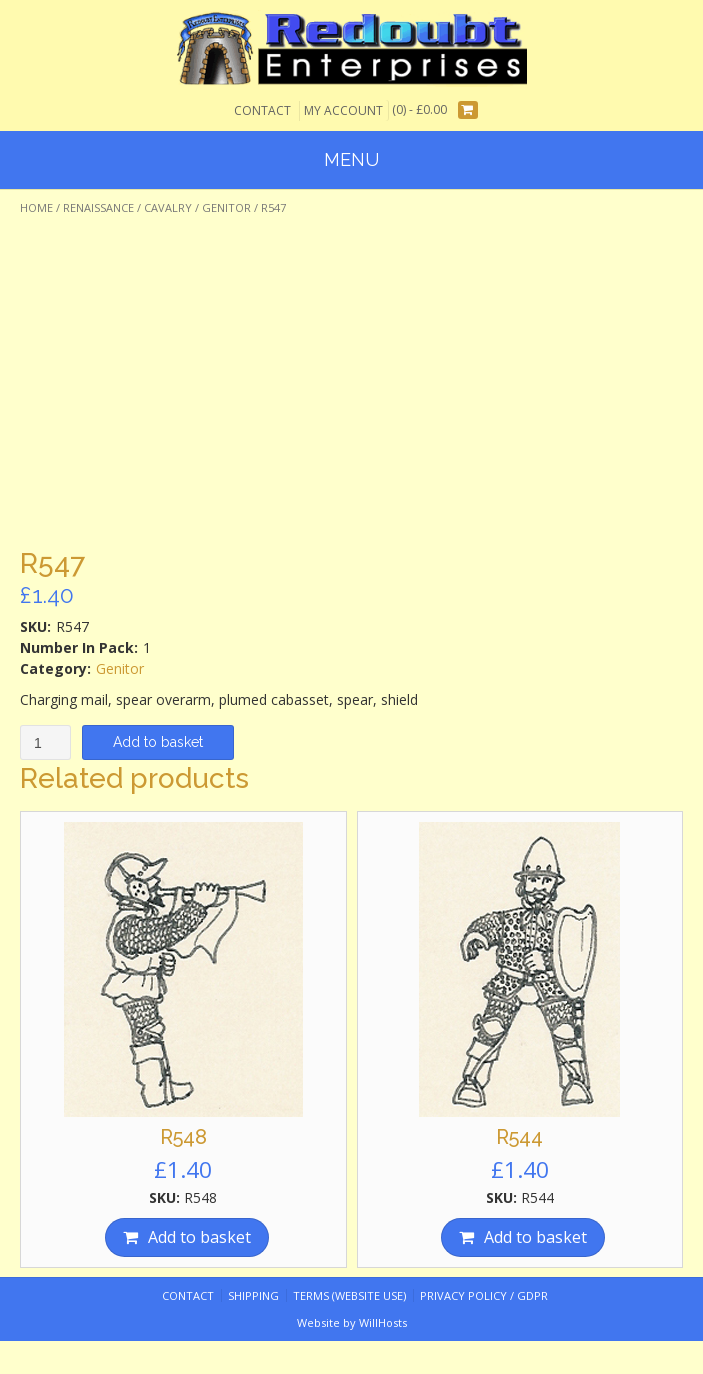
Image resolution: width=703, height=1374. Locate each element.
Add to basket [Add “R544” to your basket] (535, 1237)
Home (36, 207)
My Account (343, 110)
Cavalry (168, 207)
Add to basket (158, 742)
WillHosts (383, 1322)
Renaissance (98, 207)
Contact (262, 110)
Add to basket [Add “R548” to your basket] (199, 1237)
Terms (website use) (349, 1295)
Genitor (226, 207)
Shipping (253, 1295)
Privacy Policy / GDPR (484, 1295)
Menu (351, 159)
